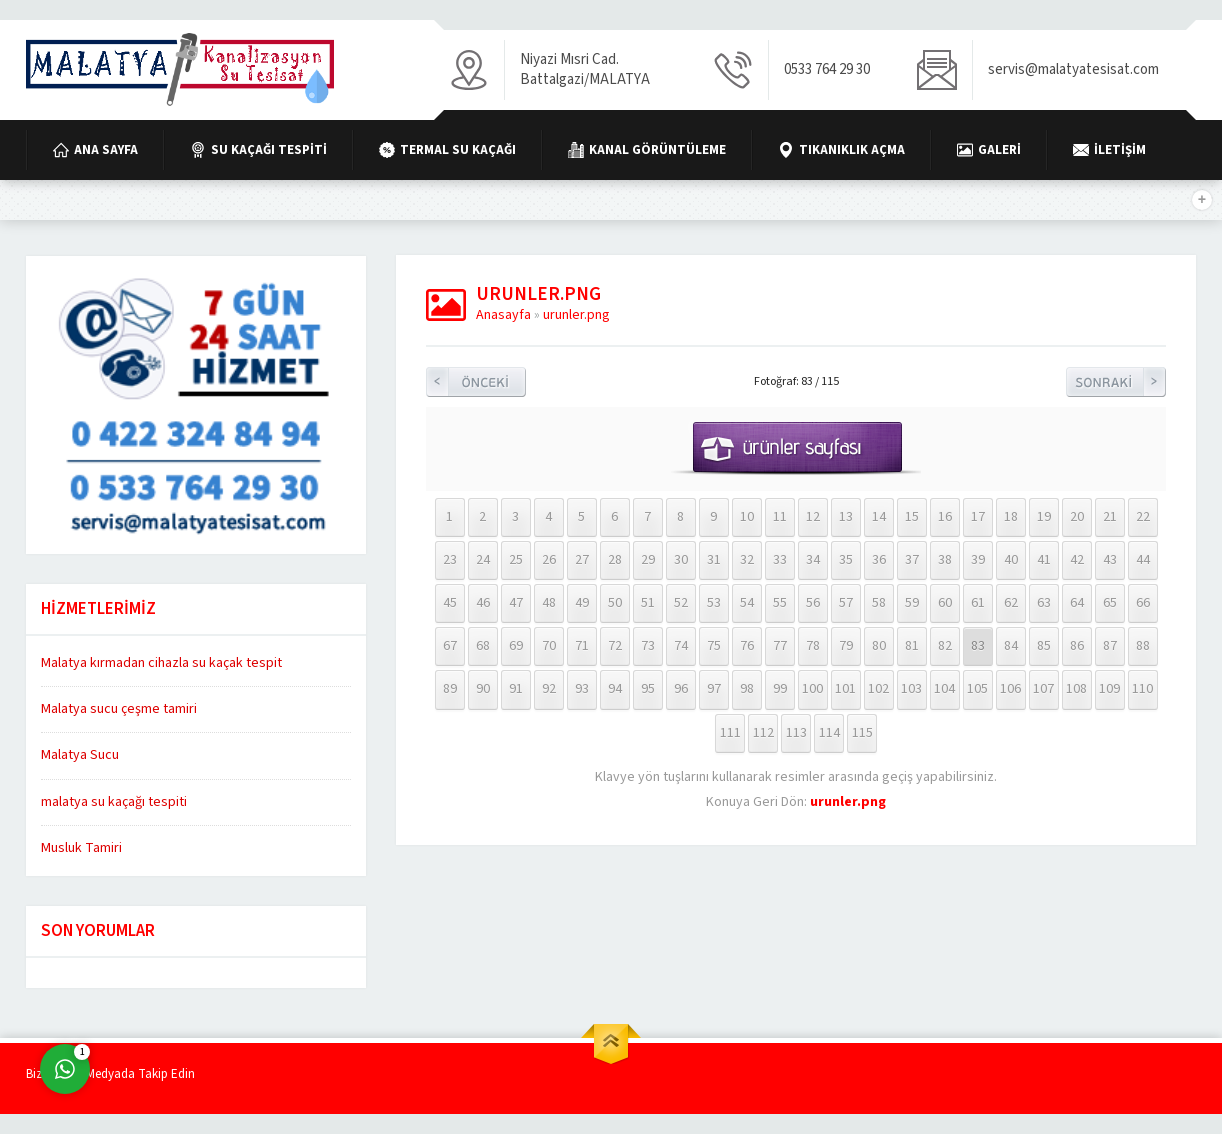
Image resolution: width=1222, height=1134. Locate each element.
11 (780, 517)
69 (516, 646)
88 (1143, 646)
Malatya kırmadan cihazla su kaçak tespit (161, 663)
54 (747, 603)
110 (1142, 689)
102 (878, 689)
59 (912, 603)
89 (450, 689)
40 (1011, 560)
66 (1143, 603)
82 (945, 646)
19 (1044, 517)
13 (846, 517)
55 (780, 603)
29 (648, 560)
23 (450, 560)
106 (1010, 689)
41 (1044, 560)
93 (582, 689)
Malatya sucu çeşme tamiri (119, 709)
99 (780, 689)
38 (945, 560)
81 (912, 646)
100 (812, 689)
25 (516, 560)
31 (714, 560)
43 (1110, 560)
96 (681, 689)
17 (978, 517)
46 (483, 603)
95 (648, 689)
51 (648, 603)
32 (747, 560)
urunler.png (576, 315)
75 (714, 646)
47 (516, 603)
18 (1011, 517)
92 (549, 689)
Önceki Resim (476, 382)
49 (582, 603)
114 (829, 733)
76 (747, 646)
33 (780, 560)
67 (450, 646)
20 (1077, 517)
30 (681, 560)
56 (813, 603)
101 (845, 689)
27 (582, 560)
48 (549, 603)
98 (747, 689)
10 (747, 517)
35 (846, 560)
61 (978, 603)
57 (846, 603)
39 (978, 560)
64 (1077, 603)
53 (714, 603)
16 (945, 517)
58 (879, 603)
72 (615, 646)
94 (615, 689)
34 (813, 560)
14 (879, 517)
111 (730, 733)
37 (912, 560)
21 (1110, 517)
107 (1043, 689)
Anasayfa (503, 315)
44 (1143, 560)
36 (879, 560)
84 (1011, 646)
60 (945, 603)
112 (763, 733)
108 (1076, 689)
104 (944, 689)
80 (879, 646)
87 (1110, 646)
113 (796, 733)
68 (483, 646)
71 (582, 646)
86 (1077, 646)
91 (516, 689)
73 (648, 646)
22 (1143, 517)
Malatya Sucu (80, 755)
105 (977, 689)
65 (1110, 603)
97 (714, 689)
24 (483, 560)
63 (1044, 603)
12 (813, 517)
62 (1011, 603)
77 (780, 646)
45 (450, 603)
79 (846, 646)
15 (912, 517)
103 (911, 689)
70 (549, 646)
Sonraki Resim (1116, 382)
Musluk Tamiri (81, 848)
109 (1109, 689)
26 (549, 560)
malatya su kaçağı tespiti (114, 802)
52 (681, 603)
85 (1044, 646)
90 (483, 689)
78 (813, 646)
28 (615, 560)
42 (1077, 560)
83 (978, 646)
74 (681, 646)
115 (862, 733)
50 (615, 603)
